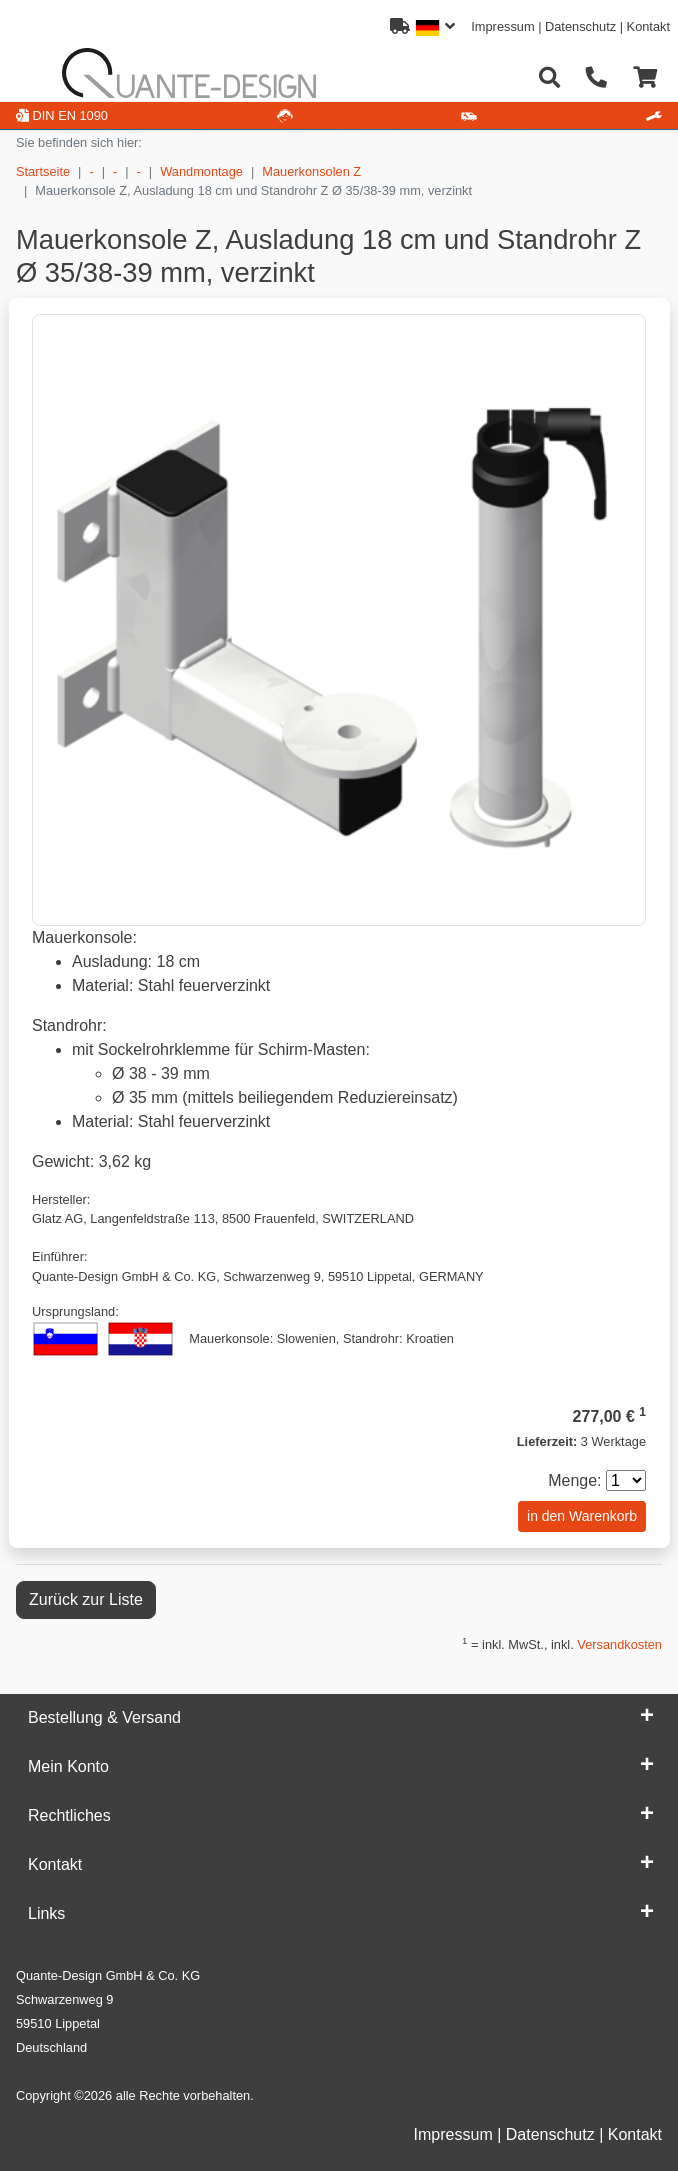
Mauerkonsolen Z (311, 171)
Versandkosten (619, 1644)
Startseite (43, 171)
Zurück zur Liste (86, 1599)
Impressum (502, 26)
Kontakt (648, 26)
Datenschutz (580, 26)
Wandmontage (201, 171)
